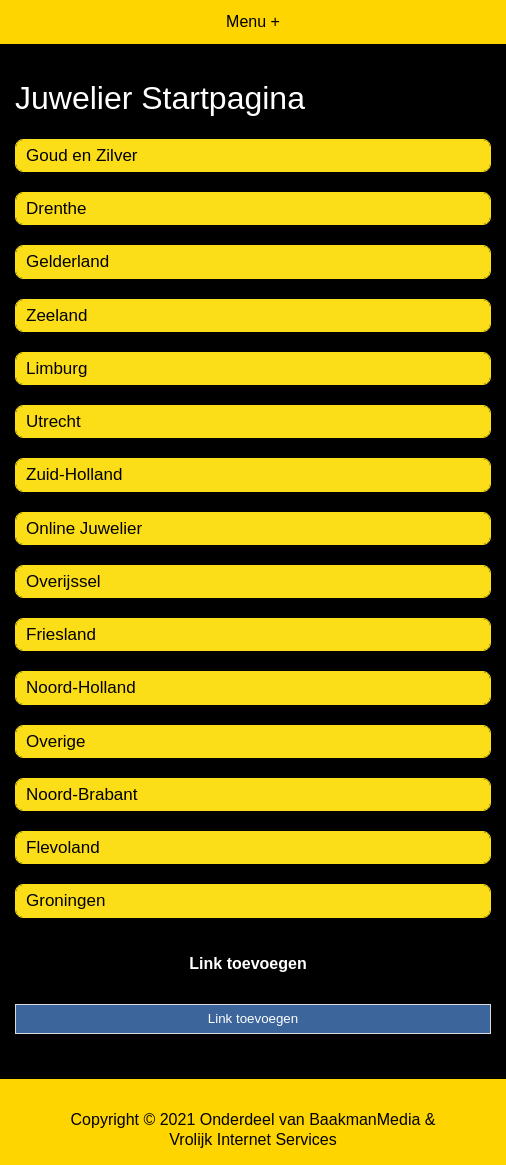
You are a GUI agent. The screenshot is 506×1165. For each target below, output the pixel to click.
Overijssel (63, 581)
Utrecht (53, 421)
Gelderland (67, 261)
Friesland (61, 634)
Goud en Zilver (82, 155)
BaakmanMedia (364, 1119)
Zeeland (56, 315)
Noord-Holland (81, 687)
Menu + (253, 21)
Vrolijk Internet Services (252, 1139)
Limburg (56, 368)
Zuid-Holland (74, 474)
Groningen (65, 900)
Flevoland (63, 847)
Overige (56, 741)
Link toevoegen (247, 963)
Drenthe (56, 208)
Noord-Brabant (82, 794)
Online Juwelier (84, 528)
